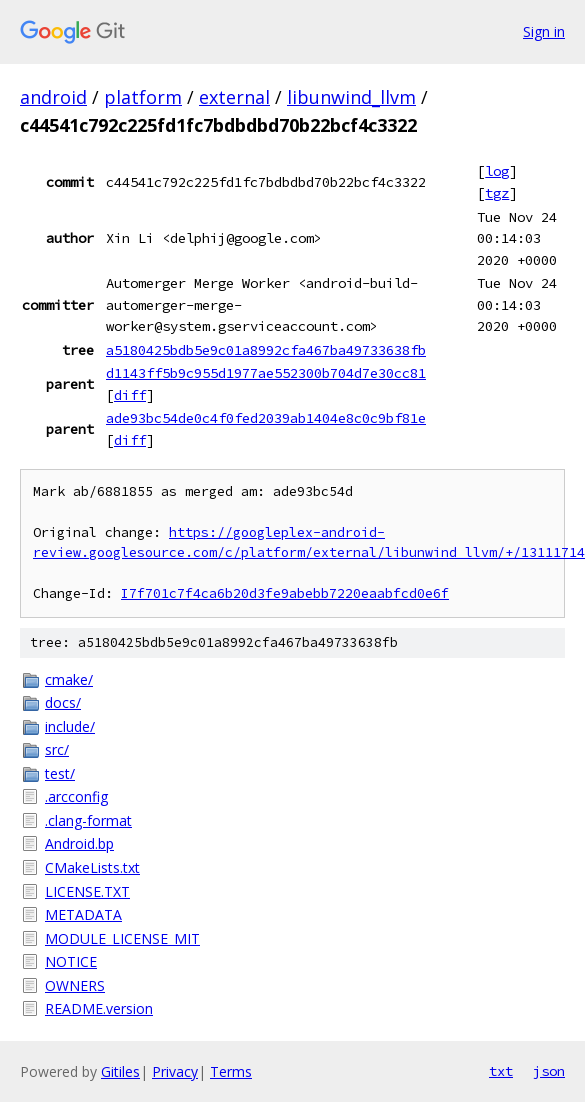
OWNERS (75, 985)
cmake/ (69, 679)
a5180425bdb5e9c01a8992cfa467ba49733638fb (266, 350)
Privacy (175, 1071)
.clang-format (88, 820)
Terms (231, 1071)
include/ (70, 726)
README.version (99, 1008)
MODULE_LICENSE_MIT (122, 938)
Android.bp (79, 843)
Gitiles (120, 1071)
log (497, 171)
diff (130, 395)
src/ (57, 749)
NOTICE (71, 961)
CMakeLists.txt (92, 867)
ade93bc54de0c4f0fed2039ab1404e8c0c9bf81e (266, 418)
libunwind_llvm (351, 97)
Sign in (544, 31)
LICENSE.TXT (87, 891)
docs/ (63, 702)
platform (143, 97)
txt (501, 1071)
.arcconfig (76, 796)
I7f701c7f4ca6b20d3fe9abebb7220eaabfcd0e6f (285, 593)
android (53, 97)
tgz (497, 193)
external (234, 97)
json (549, 1071)
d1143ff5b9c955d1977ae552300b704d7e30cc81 (266, 373)
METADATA (83, 914)
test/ (60, 773)
